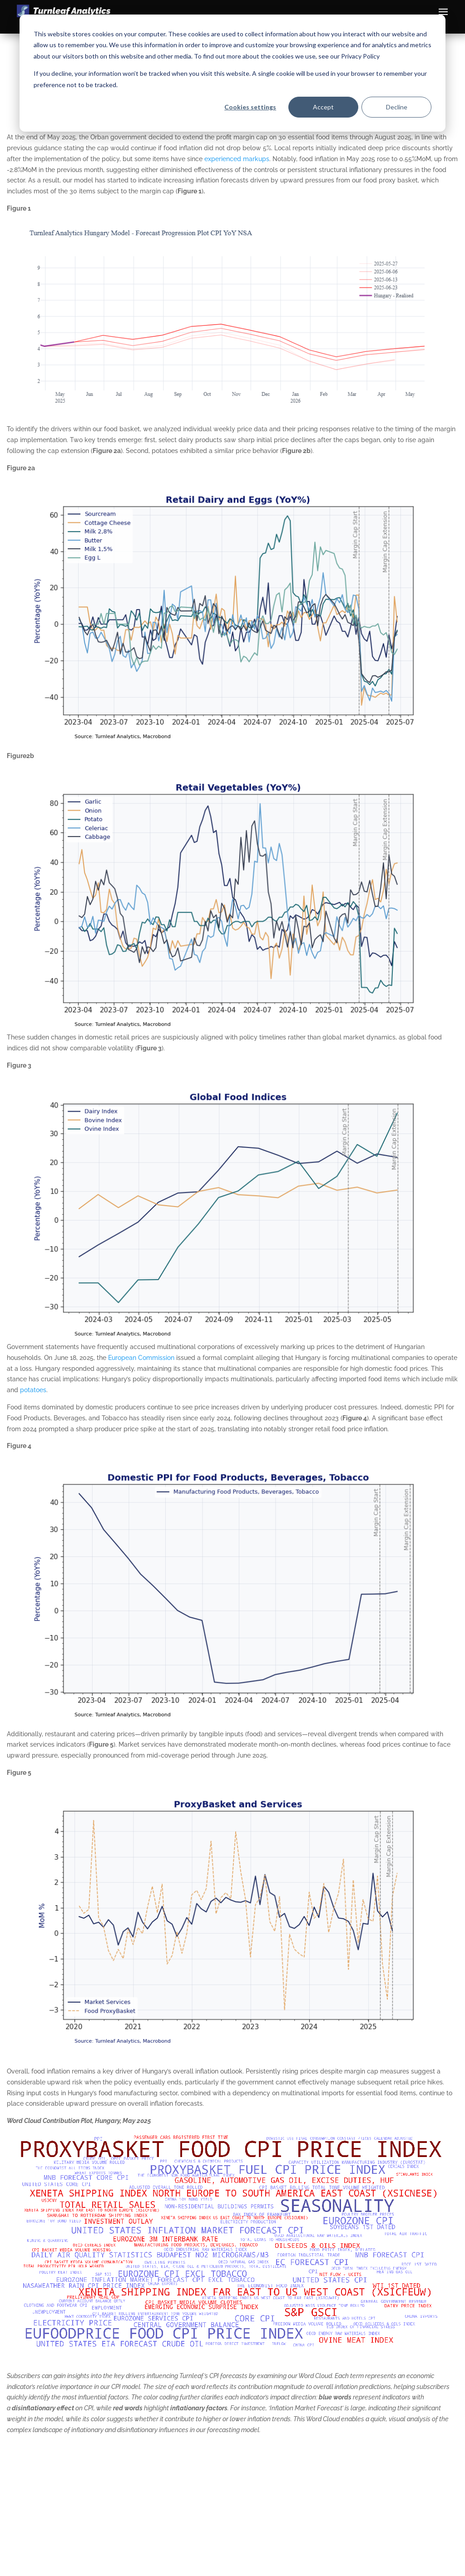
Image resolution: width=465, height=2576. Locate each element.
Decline (396, 107)
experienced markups (236, 159)
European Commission (141, 1357)
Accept (323, 107)
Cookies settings (250, 107)
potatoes (33, 1390)
